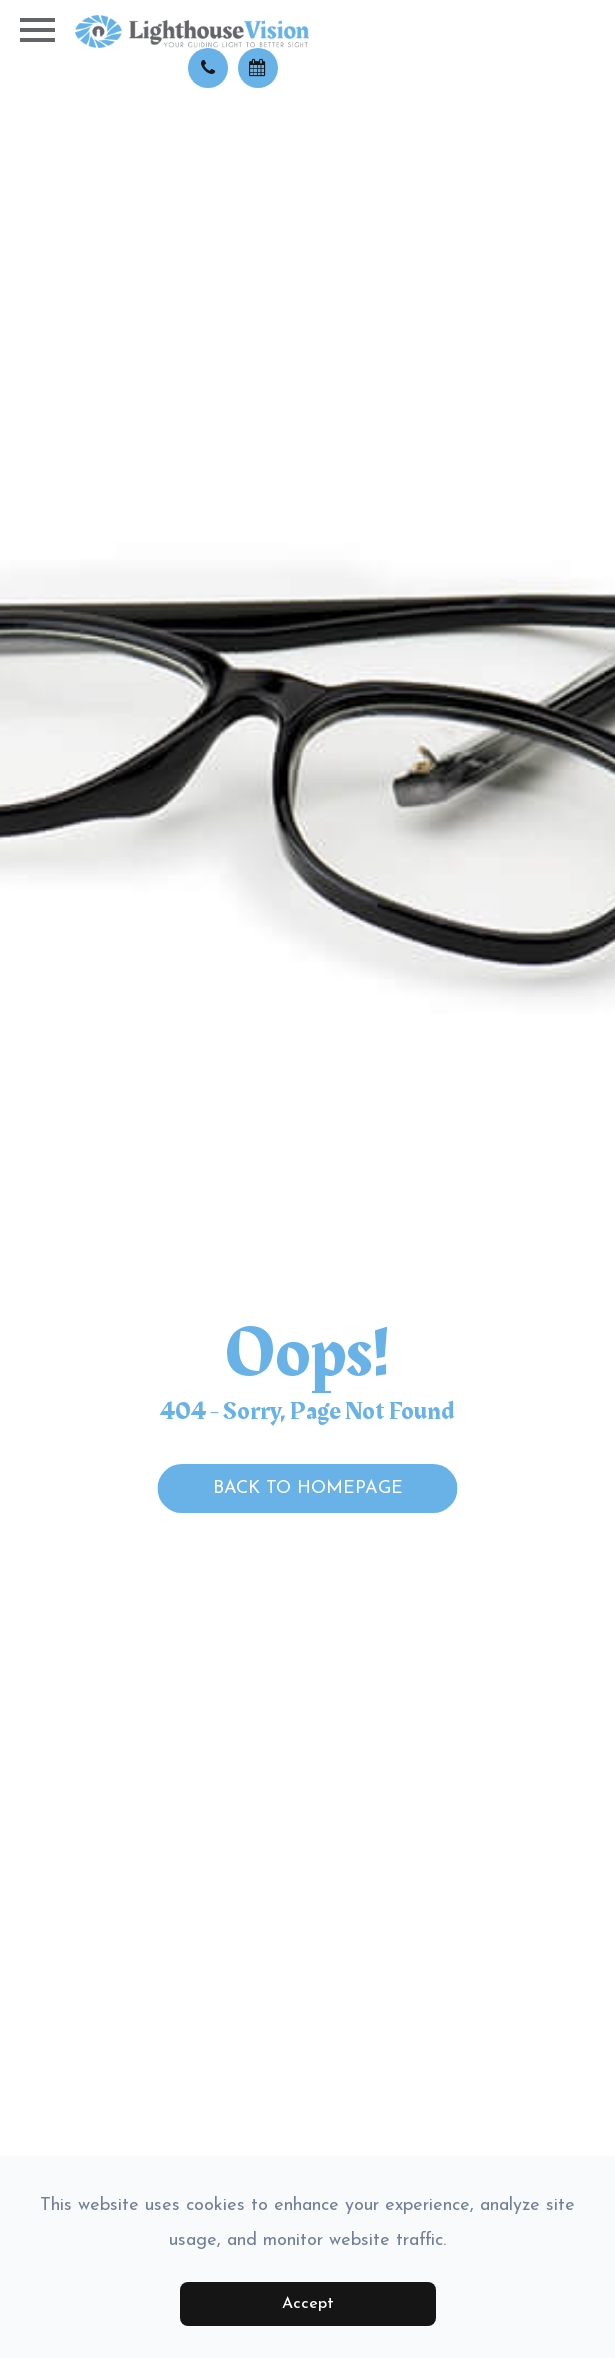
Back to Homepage (308, 1488)
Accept (308, 2304)
